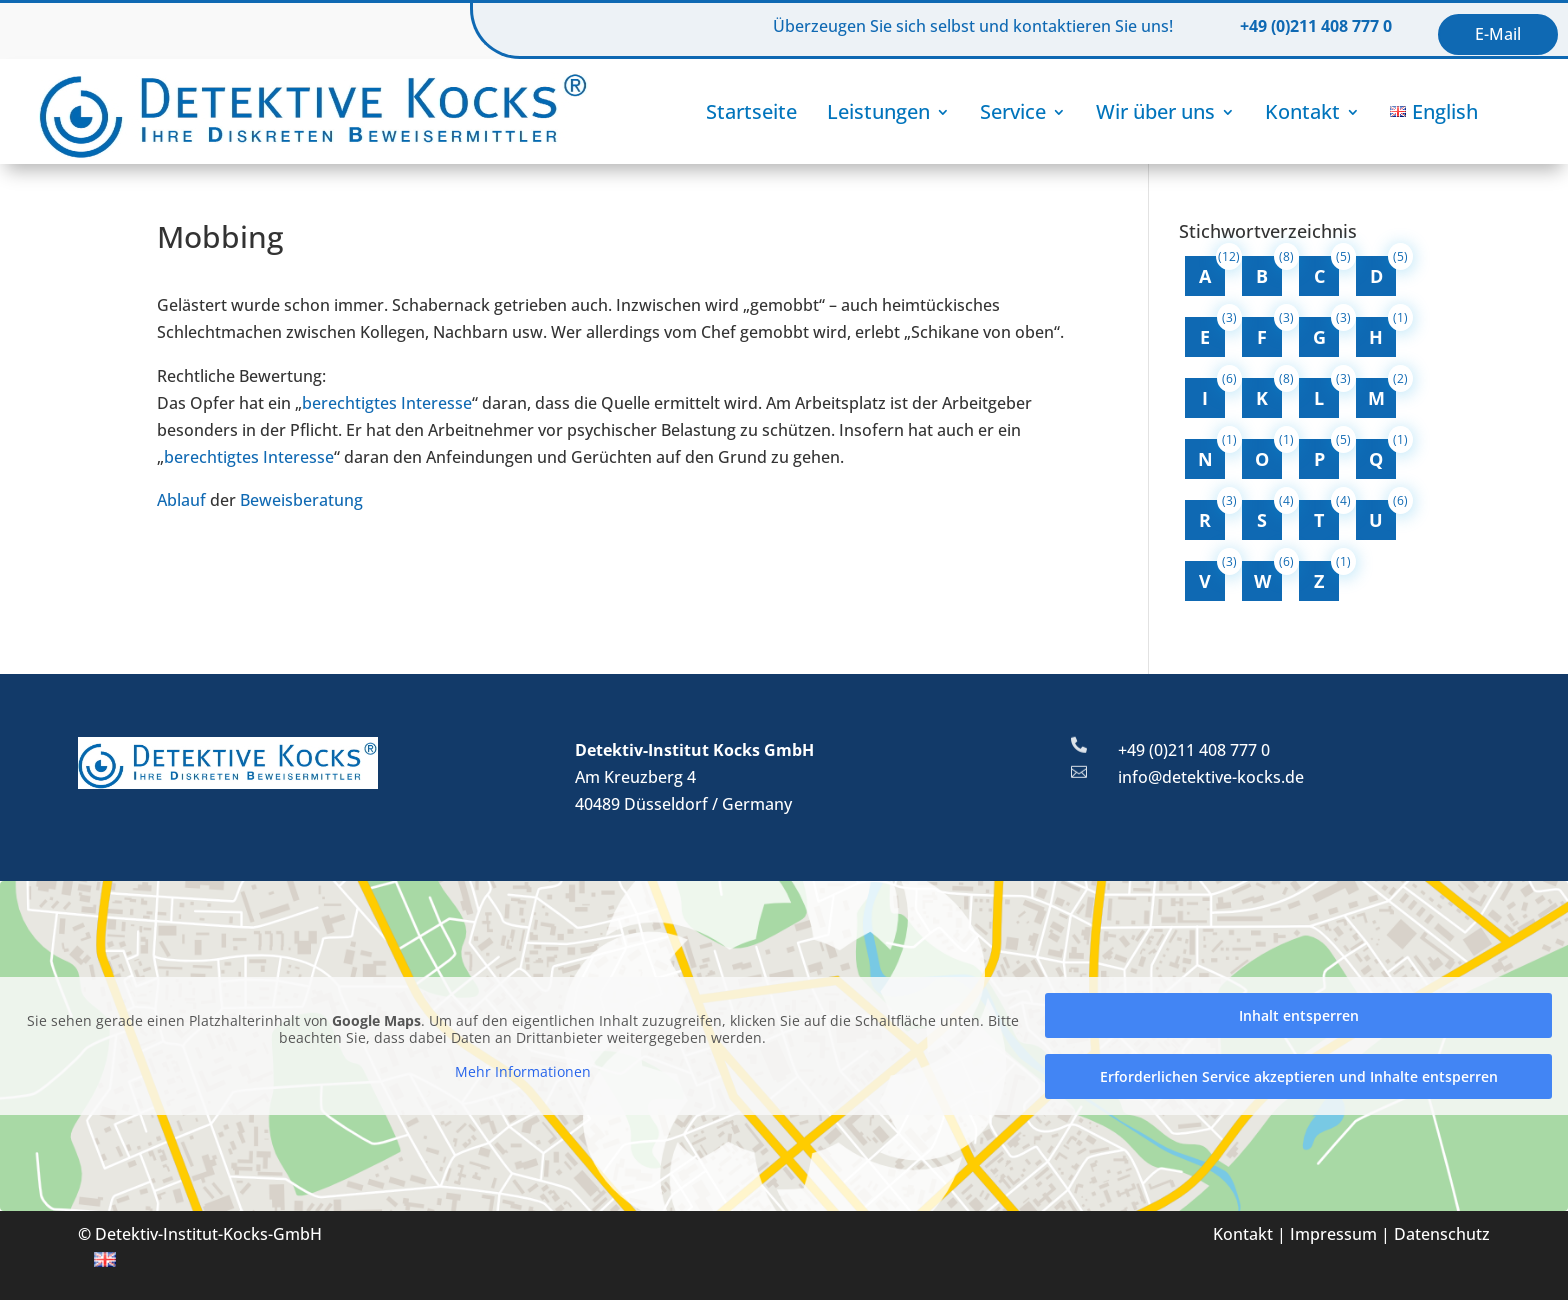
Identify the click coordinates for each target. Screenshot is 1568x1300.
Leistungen (878, 111)
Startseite (751, 111)
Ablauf (181, 500)
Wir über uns (1155, 111)
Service (1013, 111)
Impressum (1333, 1234)
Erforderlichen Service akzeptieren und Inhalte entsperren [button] (1299, 1076)
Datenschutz (1442, 1234)
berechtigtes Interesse (387, 403)
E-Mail (1498, 34)
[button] (44, 1256)
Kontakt (1302, 111)
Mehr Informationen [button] (523, 1072)
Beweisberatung (301, 500)
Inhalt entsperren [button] (1299, 1015)
